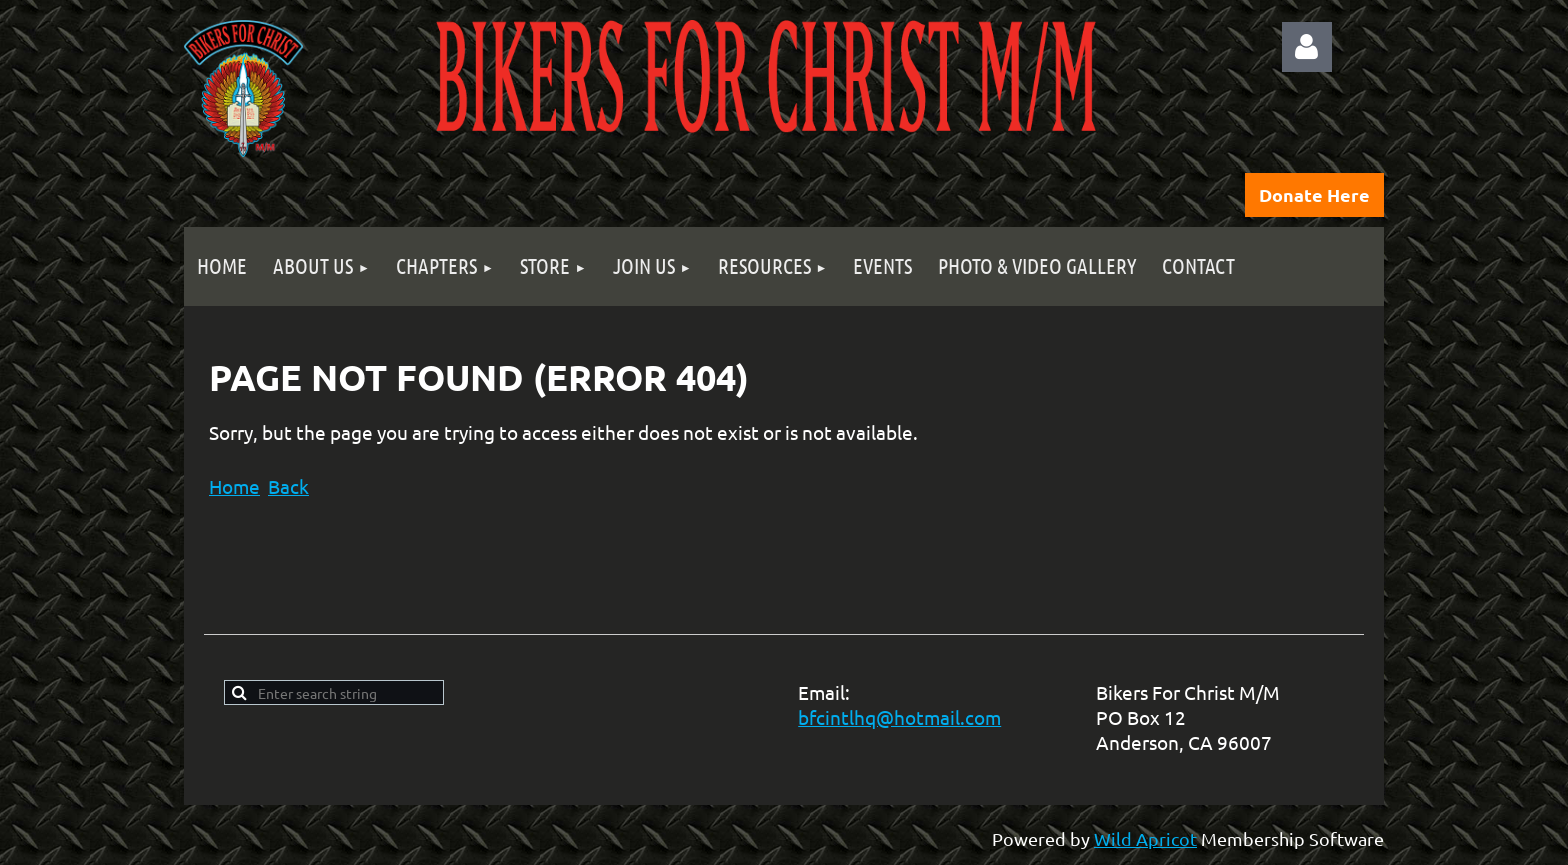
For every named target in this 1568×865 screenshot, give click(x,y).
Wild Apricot (1145, 838)
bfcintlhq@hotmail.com (899, 717)
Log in (1307, 47)
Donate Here (1314, 194)
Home (234, 486)
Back (288, 486)
